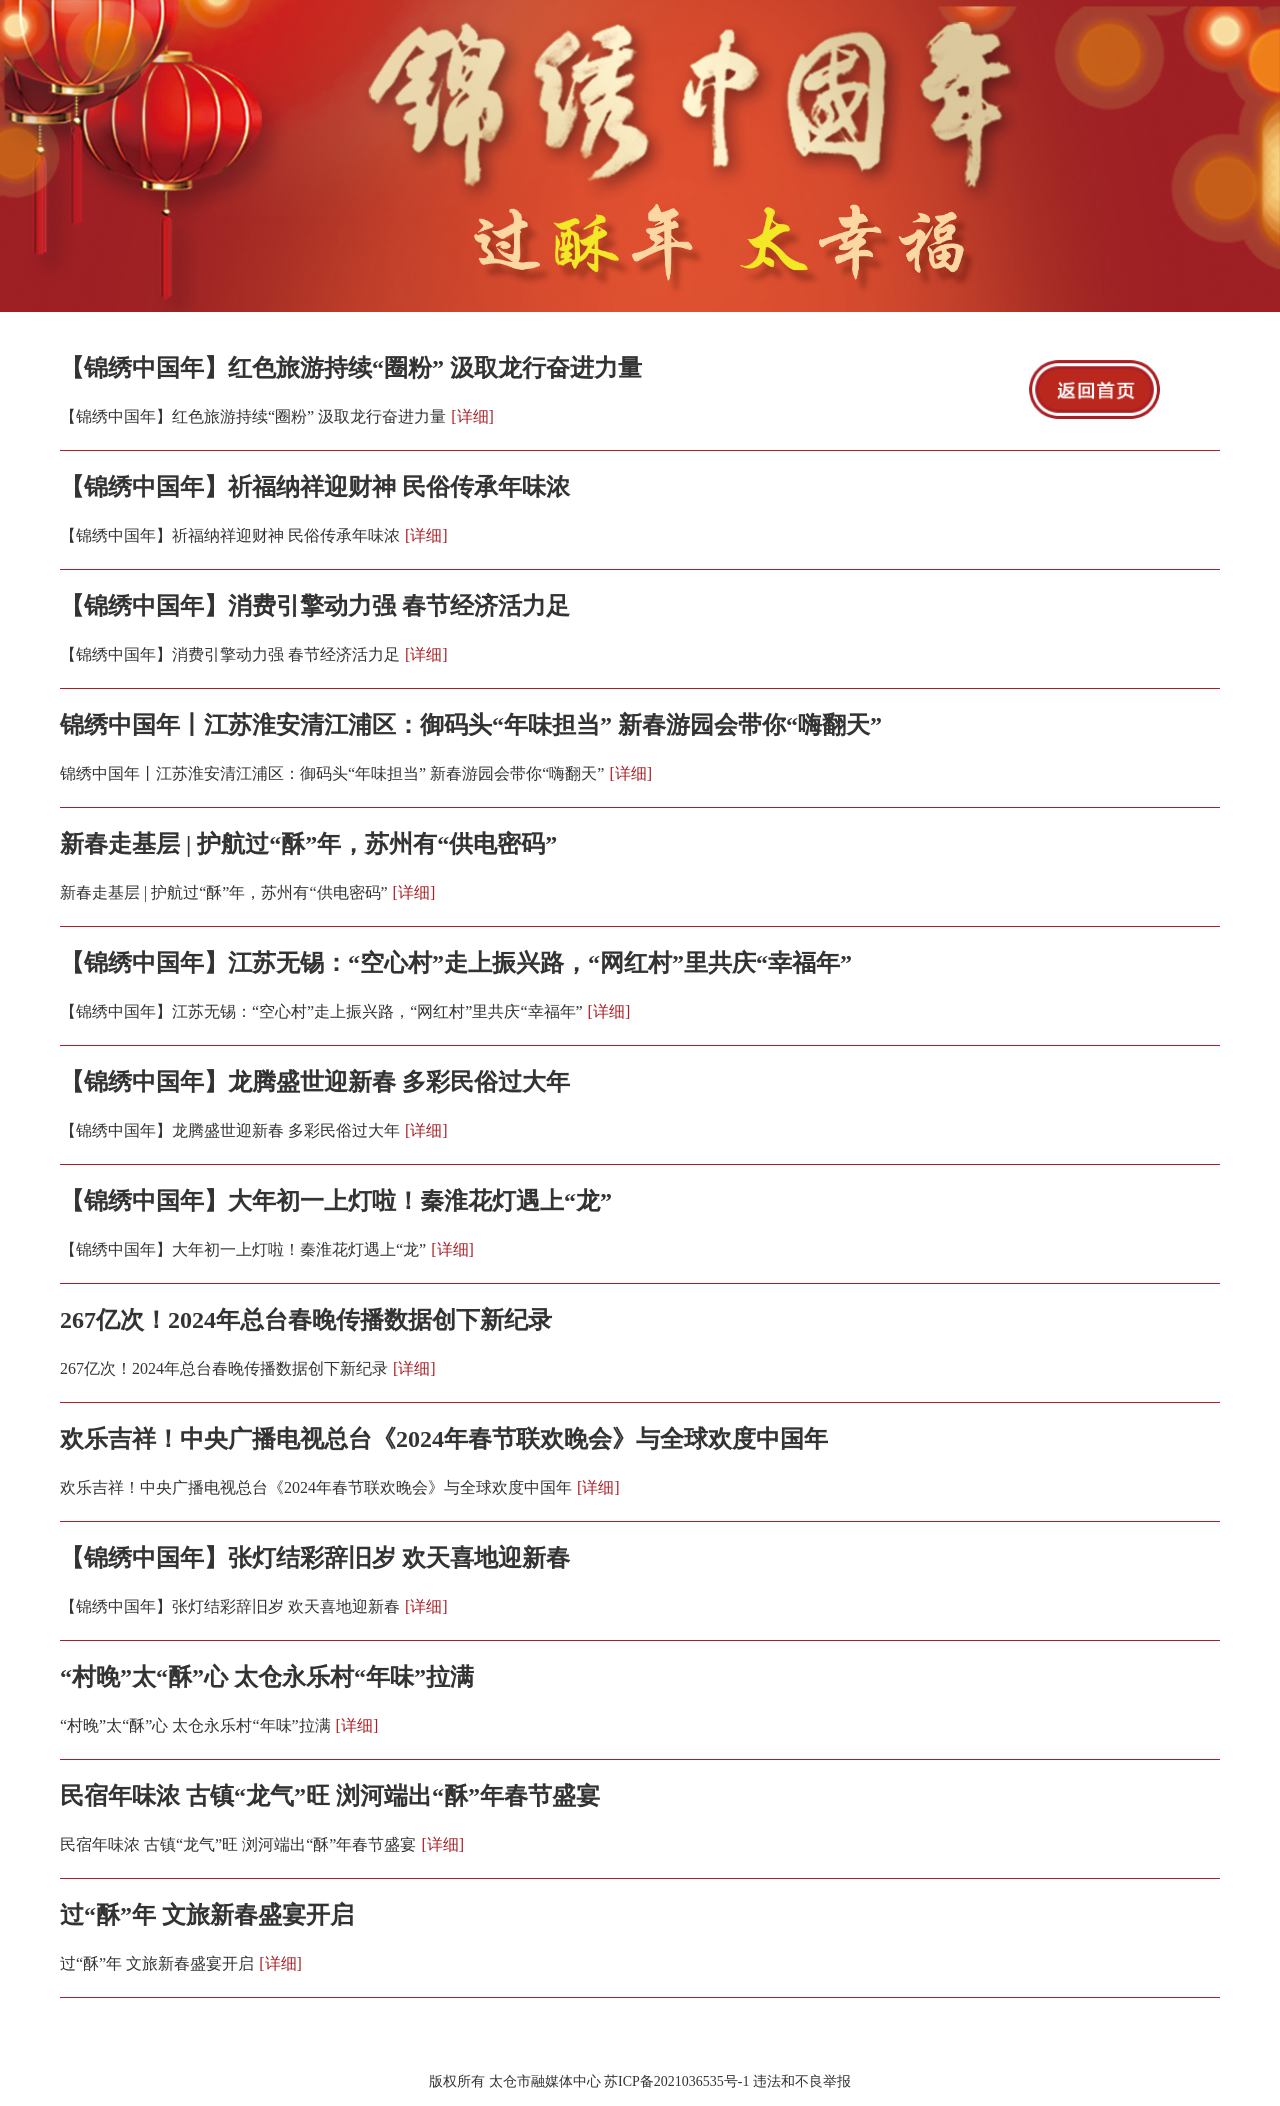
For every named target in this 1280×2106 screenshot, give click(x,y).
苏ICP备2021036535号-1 (676, 2081)
